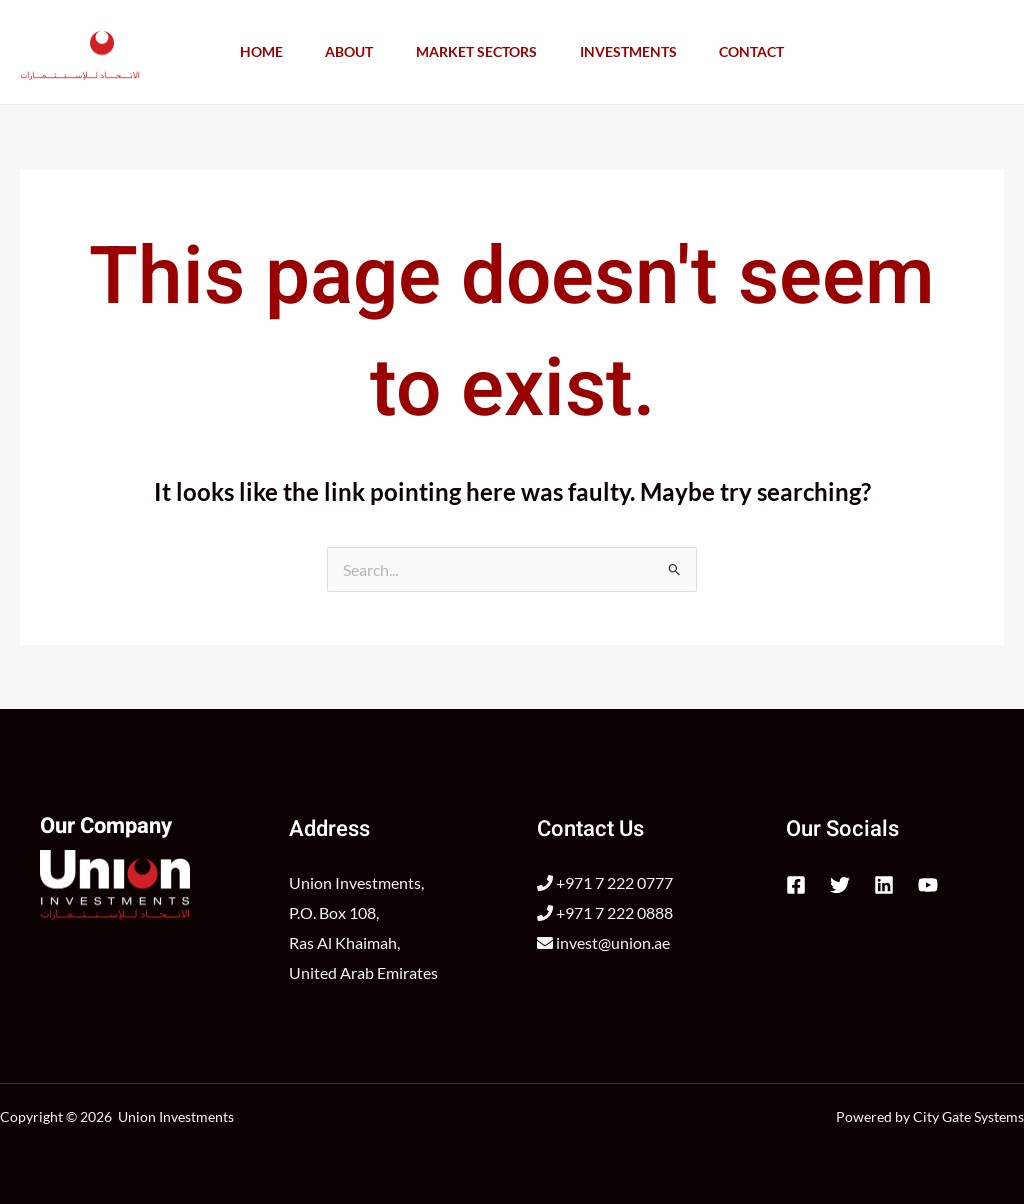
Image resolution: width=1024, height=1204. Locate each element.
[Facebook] (796, 885)
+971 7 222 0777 (605, 882)
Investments (633, 51)
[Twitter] (840, 885)
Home (250, 51)
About (344, 51)
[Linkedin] (884, 885)
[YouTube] (928, 885)
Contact (762, 51)
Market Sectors (476, 51)
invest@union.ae (603, 942)
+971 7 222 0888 (605, 912)
